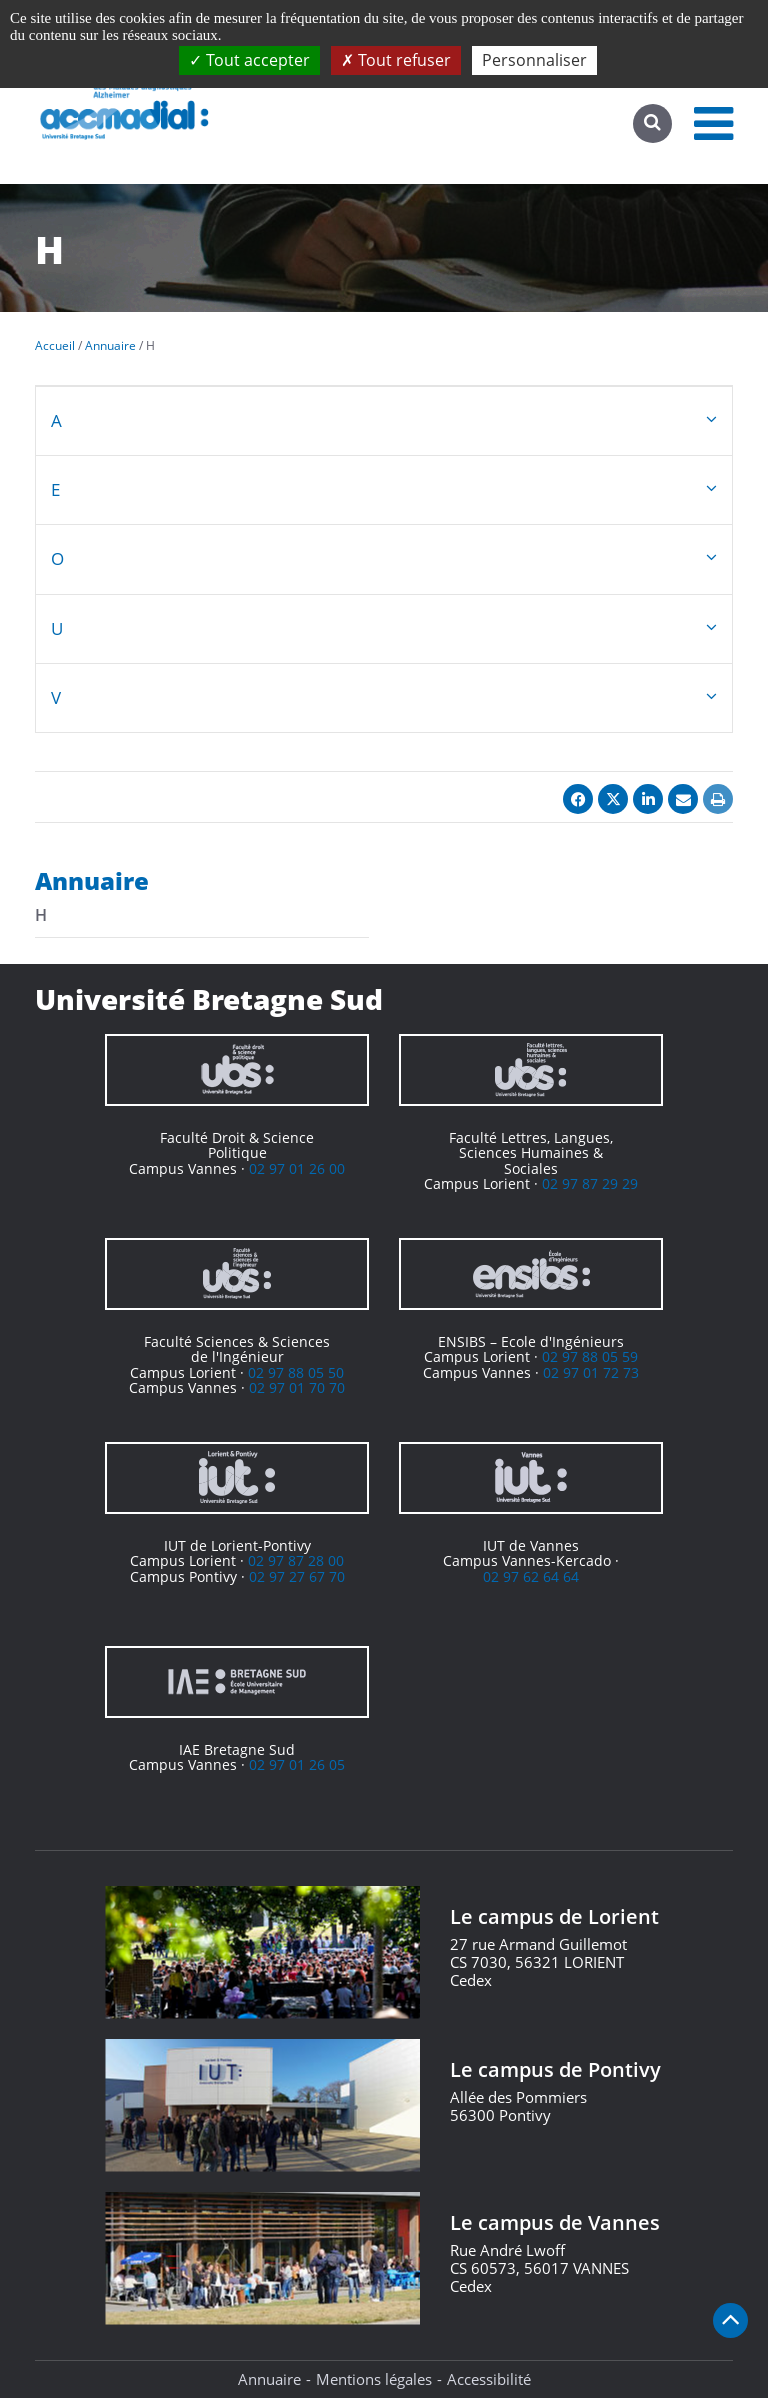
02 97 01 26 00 (297, 1168)
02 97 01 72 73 (591, 1372)
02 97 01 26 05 (297, 1764)
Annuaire (269, 2379)
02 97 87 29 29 (590, 1183)
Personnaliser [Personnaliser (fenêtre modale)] (534, 60)
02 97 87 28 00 (296, 1560)
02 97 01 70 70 (297, 1387)
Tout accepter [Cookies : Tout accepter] (249, 60)
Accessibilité (489, 2379)
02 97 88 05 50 (296, 1372)
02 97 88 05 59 (590, 1356)
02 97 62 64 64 (531, 1576)
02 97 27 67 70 (297, 1576)
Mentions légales (374, 2379)
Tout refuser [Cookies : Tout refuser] (396, 60)
